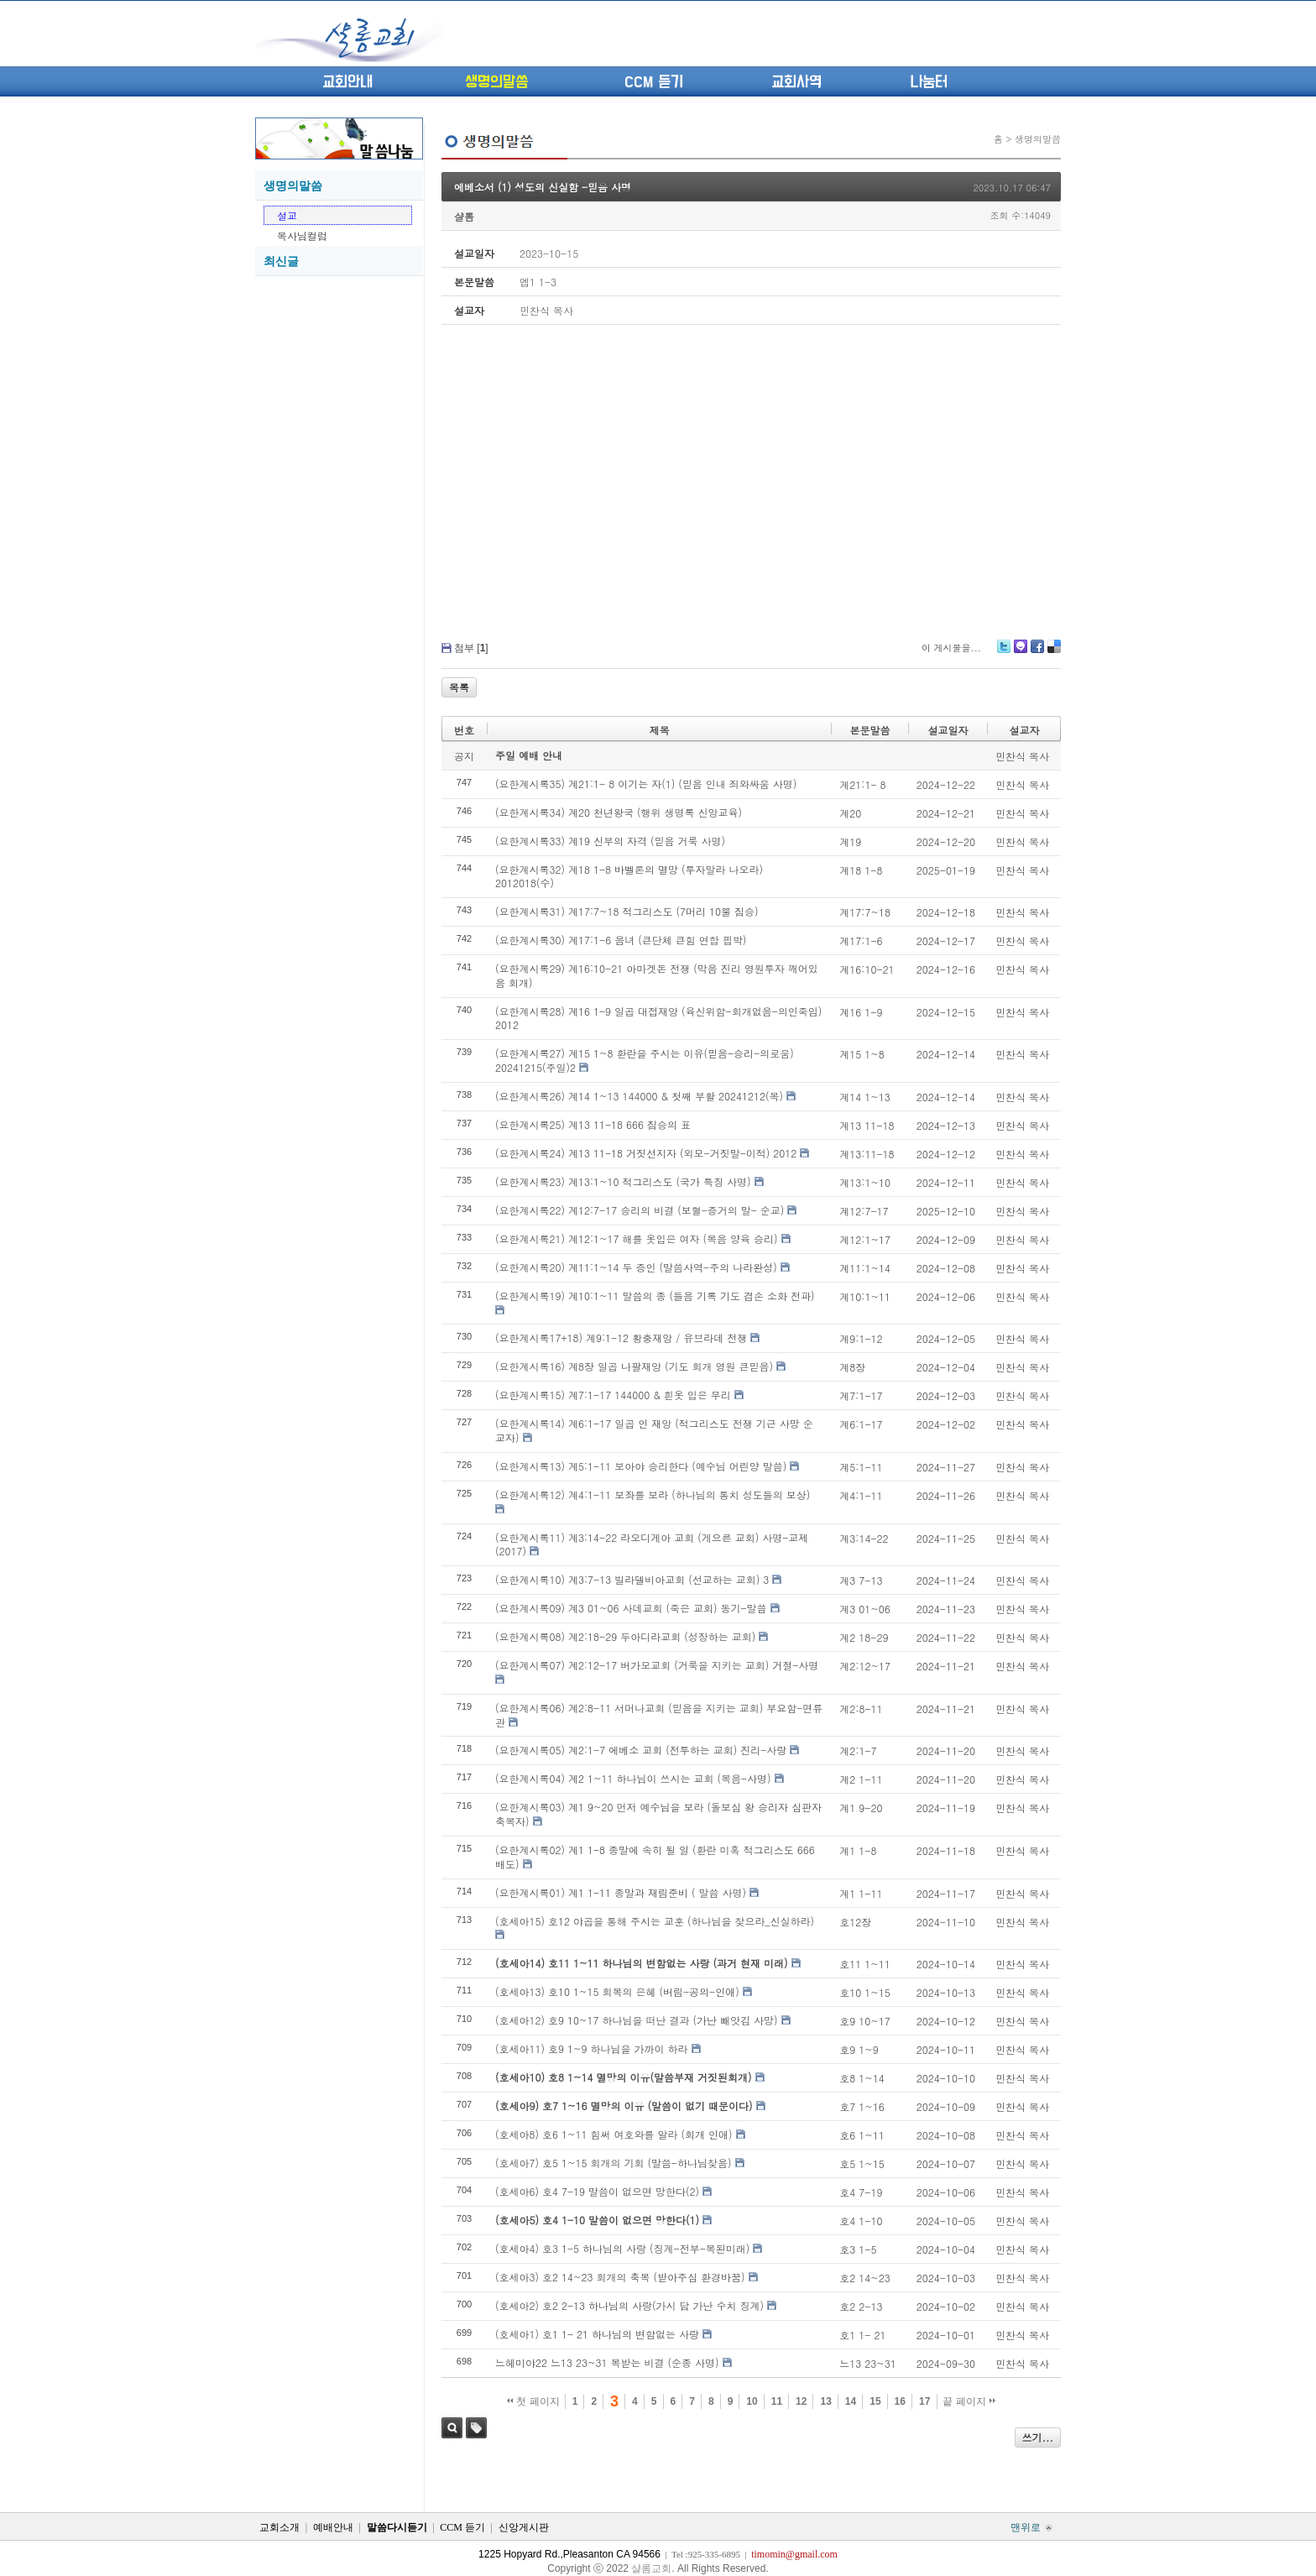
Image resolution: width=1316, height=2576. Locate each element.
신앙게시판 (524, 2527)
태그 (476, 2427)
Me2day (1020, 652)
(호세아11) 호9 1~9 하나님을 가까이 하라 (591, 2048)
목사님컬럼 (302, 235)
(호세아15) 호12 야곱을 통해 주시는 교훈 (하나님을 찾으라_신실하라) (654, 1921)
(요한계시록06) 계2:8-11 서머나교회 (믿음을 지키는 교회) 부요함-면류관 (658, 1715)
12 (801, 2401)
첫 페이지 (533, 2401)
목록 (459, 687)
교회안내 (347, 82)
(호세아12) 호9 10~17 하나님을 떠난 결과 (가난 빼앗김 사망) (636, 2020)
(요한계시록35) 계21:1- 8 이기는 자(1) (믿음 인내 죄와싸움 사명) (645, 783)
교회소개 (279, 2527)
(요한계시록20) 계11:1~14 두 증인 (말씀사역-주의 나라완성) (636, 1267)
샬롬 (464, 216)
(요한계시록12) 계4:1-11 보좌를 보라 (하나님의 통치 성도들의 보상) (652, 1494)
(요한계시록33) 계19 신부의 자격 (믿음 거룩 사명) (610, 840)
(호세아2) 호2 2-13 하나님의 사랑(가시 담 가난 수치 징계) (629, 2305)
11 (776, 2401)
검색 (451, 2427)
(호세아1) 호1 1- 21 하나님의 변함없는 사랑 (597, 2334)
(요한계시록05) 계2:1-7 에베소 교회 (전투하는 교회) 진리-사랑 (640, 1750)
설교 (287, 215)
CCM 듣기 (653, 82)
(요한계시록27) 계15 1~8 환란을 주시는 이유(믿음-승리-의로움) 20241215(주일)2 (644, 1060)
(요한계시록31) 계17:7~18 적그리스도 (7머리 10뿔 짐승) (627, 911)
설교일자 (947, 730)
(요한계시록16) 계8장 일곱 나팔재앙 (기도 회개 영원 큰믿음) (634, 1366)
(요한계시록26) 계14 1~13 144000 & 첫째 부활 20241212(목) (639, 1096)
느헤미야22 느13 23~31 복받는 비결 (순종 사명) (607, 2362)
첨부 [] (471, 648)
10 (751, 2401)
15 (875, 2401)
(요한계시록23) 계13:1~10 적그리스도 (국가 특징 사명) (623, 1181)
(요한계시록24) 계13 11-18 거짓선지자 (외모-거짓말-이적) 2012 (645, 1153)
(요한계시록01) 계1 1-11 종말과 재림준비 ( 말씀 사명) (620, 1892)
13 (825, 2401)
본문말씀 (870, 730)
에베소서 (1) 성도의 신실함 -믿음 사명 (542, 187)
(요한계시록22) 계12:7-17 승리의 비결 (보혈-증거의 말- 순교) (639, 1210)
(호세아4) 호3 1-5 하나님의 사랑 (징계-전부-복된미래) (622, 2248)
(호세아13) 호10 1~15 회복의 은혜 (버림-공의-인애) (617, 1991)
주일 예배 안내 (528, 755)
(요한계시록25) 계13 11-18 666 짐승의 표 (593, 1124)
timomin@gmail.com (794, 2554)
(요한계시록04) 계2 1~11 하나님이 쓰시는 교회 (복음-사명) (633, 1778)
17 (924, 2401)
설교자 (1024, 730)
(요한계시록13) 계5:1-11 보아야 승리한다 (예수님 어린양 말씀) (640, 1466)
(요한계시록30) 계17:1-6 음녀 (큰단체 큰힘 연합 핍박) (620, 940)
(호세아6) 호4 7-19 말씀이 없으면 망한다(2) (597, 2191)
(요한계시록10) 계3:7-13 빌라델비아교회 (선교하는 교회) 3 (632, 1579)
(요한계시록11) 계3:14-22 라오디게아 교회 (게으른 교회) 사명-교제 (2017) (651, 1544)
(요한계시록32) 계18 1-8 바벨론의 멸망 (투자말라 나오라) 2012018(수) (629, 876)
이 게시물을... (951, 647)
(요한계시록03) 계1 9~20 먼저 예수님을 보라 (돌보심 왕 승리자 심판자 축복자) (658, 1814)
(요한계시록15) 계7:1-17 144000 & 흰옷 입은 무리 (613, 1394)
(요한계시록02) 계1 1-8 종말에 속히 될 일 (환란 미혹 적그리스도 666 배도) (655, 1856)
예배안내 (333, 2527)
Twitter (1003, 652)
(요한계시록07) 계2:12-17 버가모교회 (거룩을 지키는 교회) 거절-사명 (656, 1665)
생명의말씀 (496, 82)
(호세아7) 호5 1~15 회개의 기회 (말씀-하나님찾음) (613, 2162)
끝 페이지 (969, 2401)
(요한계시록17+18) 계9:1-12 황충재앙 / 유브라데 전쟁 (621, 1337)
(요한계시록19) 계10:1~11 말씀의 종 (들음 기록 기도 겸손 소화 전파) (655, 1295)
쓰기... (1038, 2437)
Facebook (1036, 652)
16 (900, 2401)
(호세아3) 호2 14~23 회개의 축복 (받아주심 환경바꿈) (620, 2277)
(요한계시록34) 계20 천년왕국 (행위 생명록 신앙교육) (618, 812)
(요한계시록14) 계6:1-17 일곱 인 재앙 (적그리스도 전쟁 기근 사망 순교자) (654, 1430)
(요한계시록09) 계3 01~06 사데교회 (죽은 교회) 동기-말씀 (631, 1608)
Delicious (1053, 652)
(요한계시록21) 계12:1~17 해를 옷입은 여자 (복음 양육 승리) (636, 1238)
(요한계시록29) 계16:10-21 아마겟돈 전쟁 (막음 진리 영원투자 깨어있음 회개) (656, 975)
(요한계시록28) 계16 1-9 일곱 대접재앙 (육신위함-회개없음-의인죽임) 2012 (658, 1018)
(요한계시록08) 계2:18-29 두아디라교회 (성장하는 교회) (625, 1636)
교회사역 (796, 82)
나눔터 (929, 82)
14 (850, 2401)
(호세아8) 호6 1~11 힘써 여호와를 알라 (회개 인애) (614, 2134)
